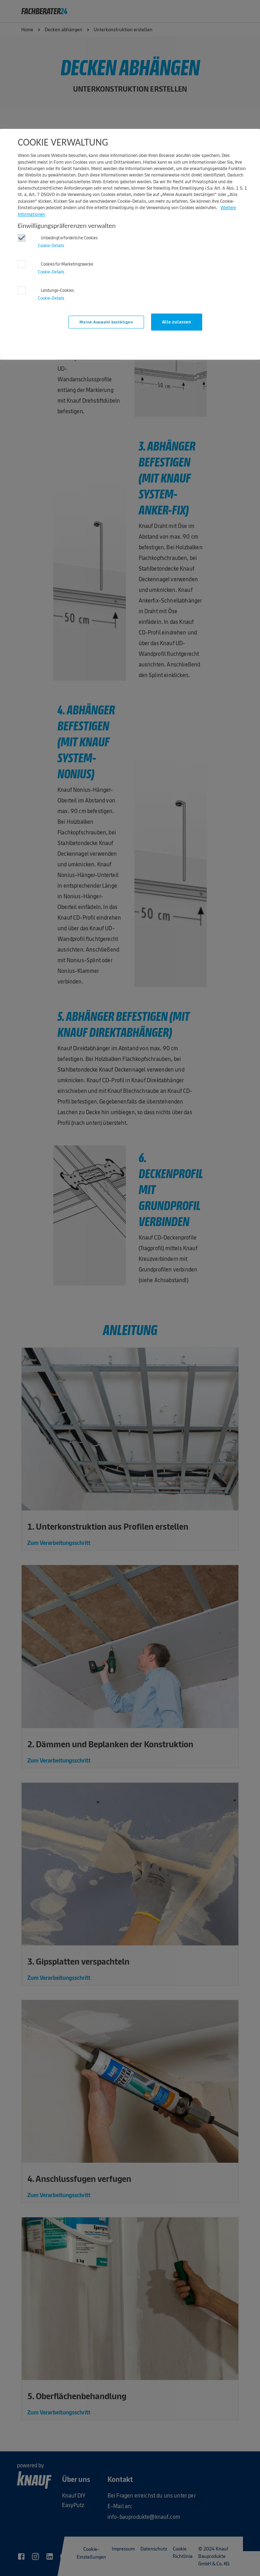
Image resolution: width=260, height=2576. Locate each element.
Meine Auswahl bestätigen (106, 322)
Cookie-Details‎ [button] (51, 246)
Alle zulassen (176, 322)
